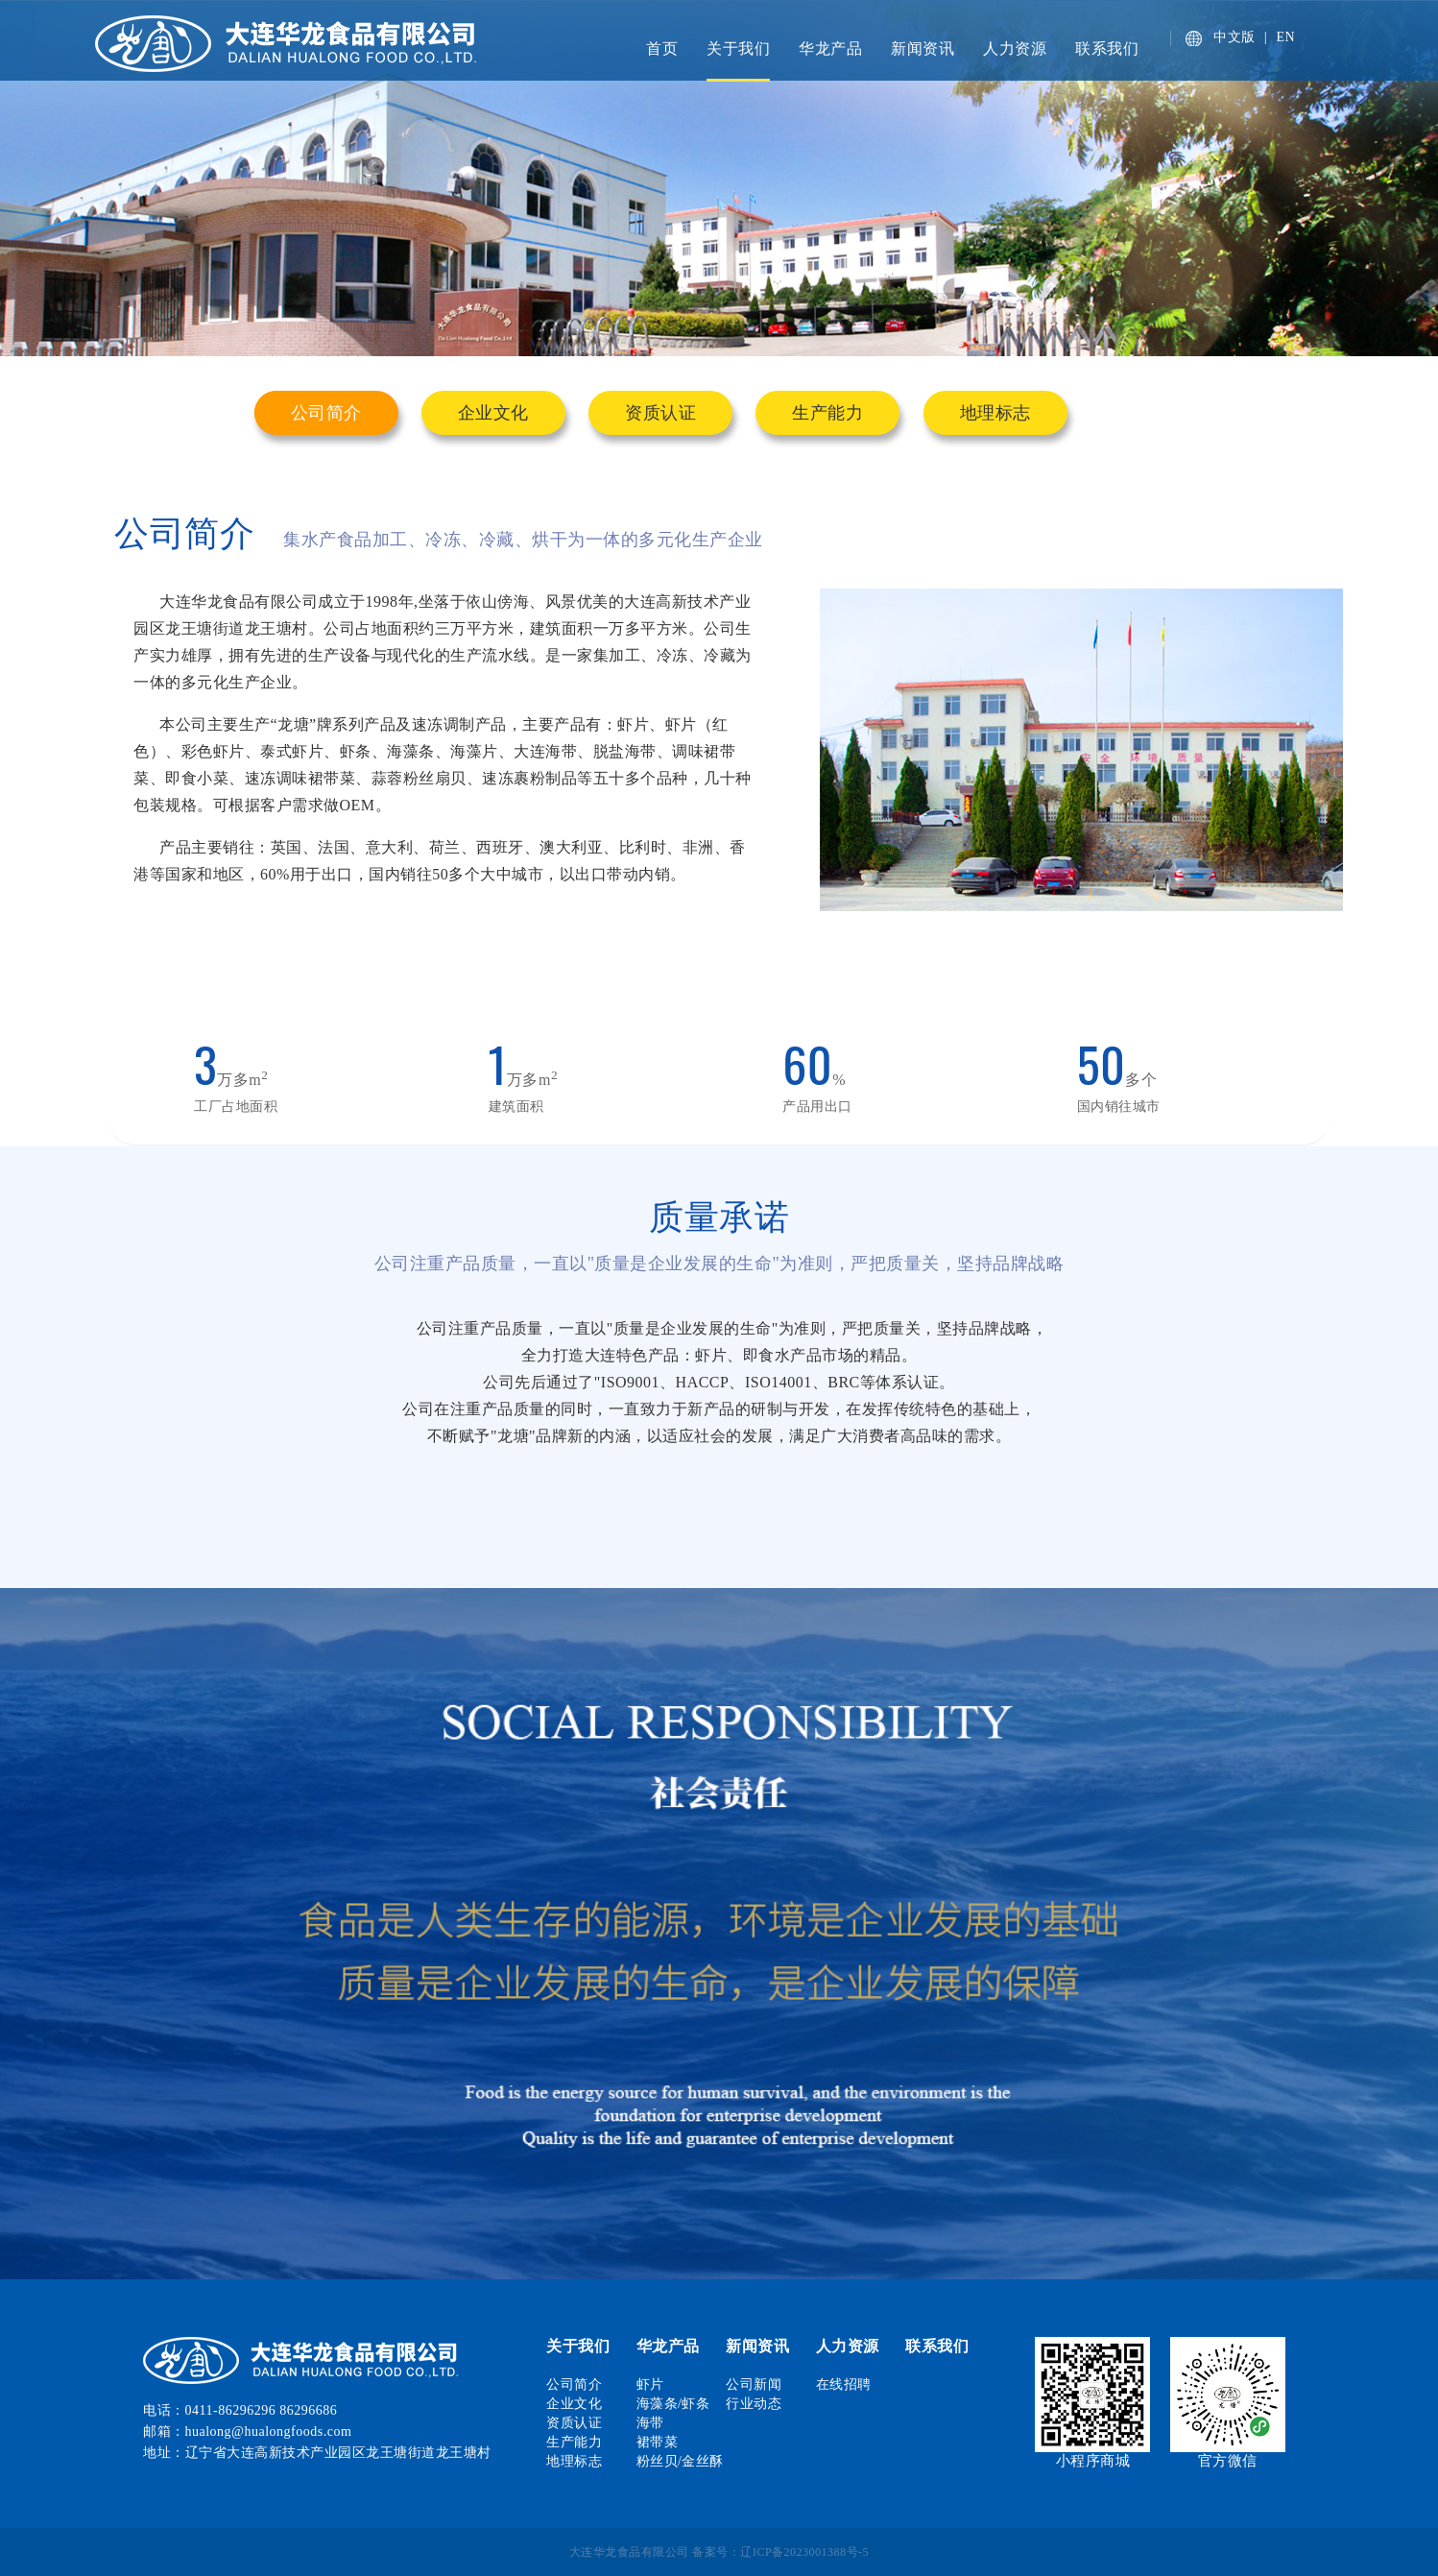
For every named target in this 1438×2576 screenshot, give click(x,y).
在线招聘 (844, 2384)
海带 (650, 2423)
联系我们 (1106, 48)
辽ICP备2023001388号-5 (804, 2552)
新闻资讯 (922, 48)
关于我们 (738, 48)
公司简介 (326, 412)
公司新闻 (753, 2384)
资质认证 (660, 412)
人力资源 (1014, 48)
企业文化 (493, 412)
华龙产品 (830, 48)
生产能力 (827, 412)
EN (1286, 37)
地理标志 (995, 412)
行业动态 (753, 2403)
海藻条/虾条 (673, 2403)
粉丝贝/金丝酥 (680, 2461)
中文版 (1234, 37)
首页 (662, 48)
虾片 (650, 2384)
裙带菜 (657, 2442)
